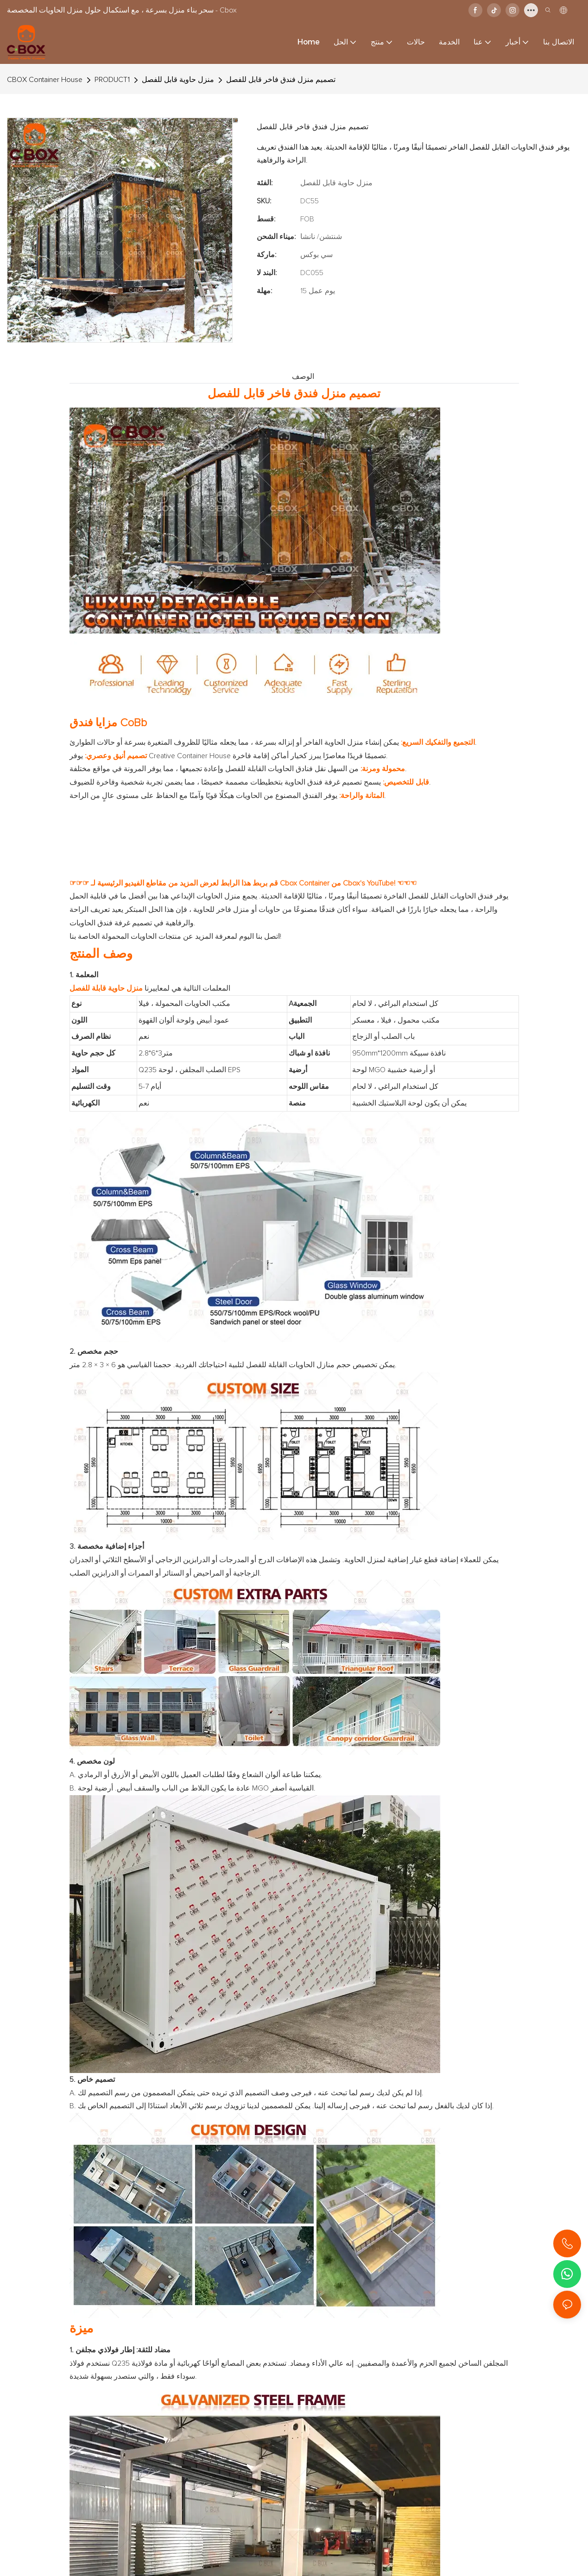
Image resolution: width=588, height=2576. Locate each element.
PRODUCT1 (112, 79)
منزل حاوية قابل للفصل (178, 79)
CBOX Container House (44, 79)
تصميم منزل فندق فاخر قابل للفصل (280, 79)
